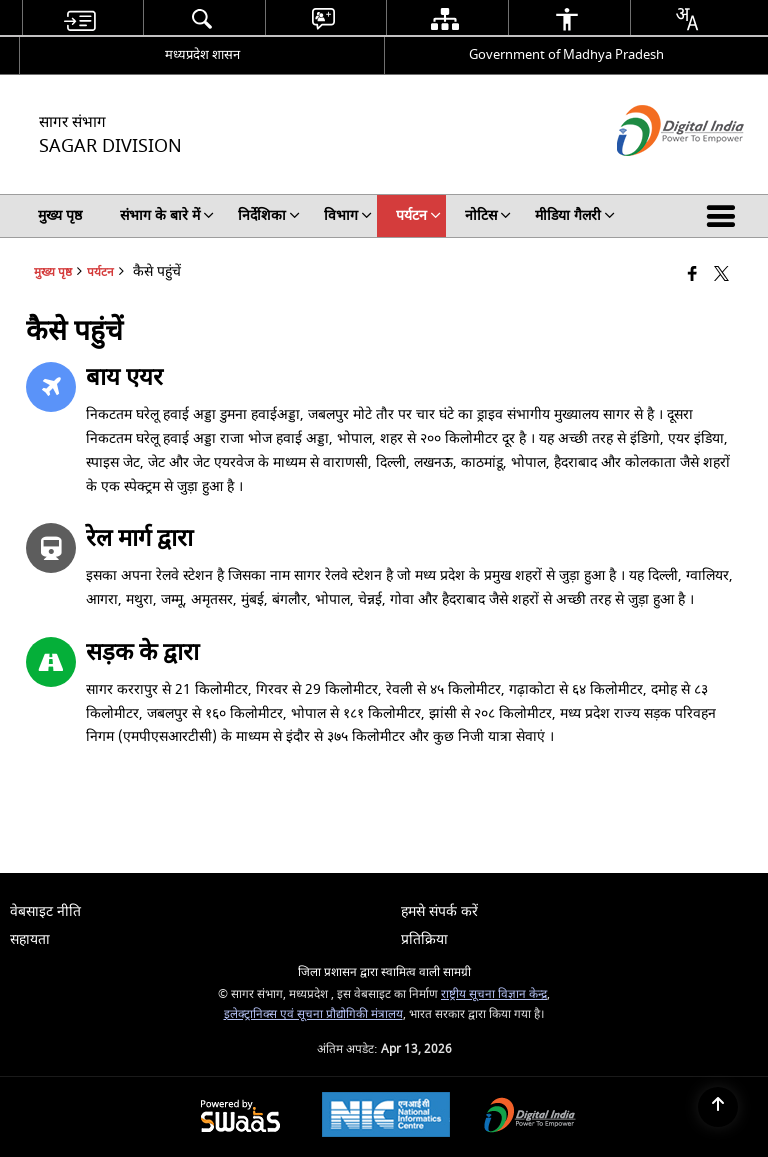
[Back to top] (718, 1107)
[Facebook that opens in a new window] (692, 275)
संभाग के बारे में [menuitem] (167, 215)
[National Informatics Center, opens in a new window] (386, 1117)
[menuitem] (80, 18)
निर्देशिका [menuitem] (269, 215)
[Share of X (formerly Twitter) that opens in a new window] (721, 275)
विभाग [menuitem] (348, 215)
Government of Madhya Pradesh (566, 54)
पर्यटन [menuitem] (418, 215)
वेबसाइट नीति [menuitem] (45, 911)
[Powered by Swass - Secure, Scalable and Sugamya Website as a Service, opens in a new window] (240, 1117)
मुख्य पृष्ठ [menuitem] (60, 215)
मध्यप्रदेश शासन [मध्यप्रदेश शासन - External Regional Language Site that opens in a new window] (202, 54)
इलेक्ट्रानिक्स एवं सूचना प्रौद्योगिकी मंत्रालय (313, 1014)
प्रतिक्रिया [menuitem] (424, 939)
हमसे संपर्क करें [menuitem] (439, 911)
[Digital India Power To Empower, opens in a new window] (530, 1117)
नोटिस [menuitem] (488, 215)
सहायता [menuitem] (30, 939)
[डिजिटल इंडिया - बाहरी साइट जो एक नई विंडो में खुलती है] (655, 173)
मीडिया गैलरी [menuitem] (575, 215)
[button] (725, 216)
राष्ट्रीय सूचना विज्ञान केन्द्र (494, 994)
